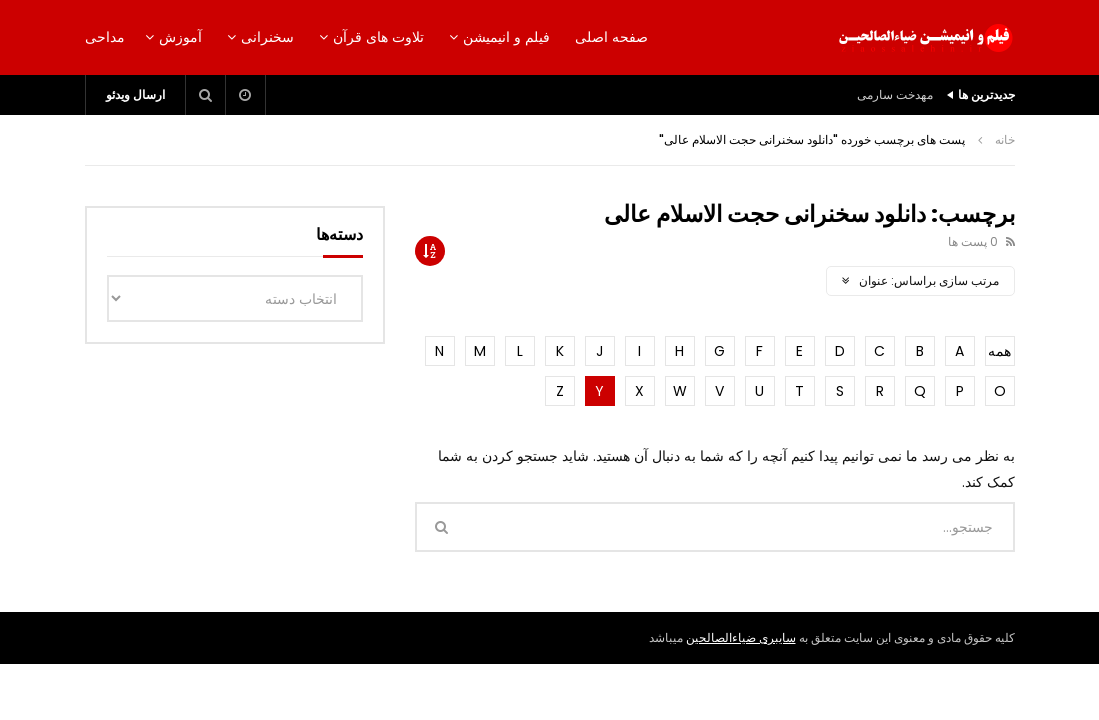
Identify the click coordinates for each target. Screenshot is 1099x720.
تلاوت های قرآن (378, 37)
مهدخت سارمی (895, 94)
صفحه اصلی (611, 37)
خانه (1005, 139)
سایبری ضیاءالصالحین (741, 637)
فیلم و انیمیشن (506, 37)
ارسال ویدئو (135, 94)
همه (999, 351)
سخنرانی (267, 37)
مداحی (105, 37)
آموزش (180, 37)
